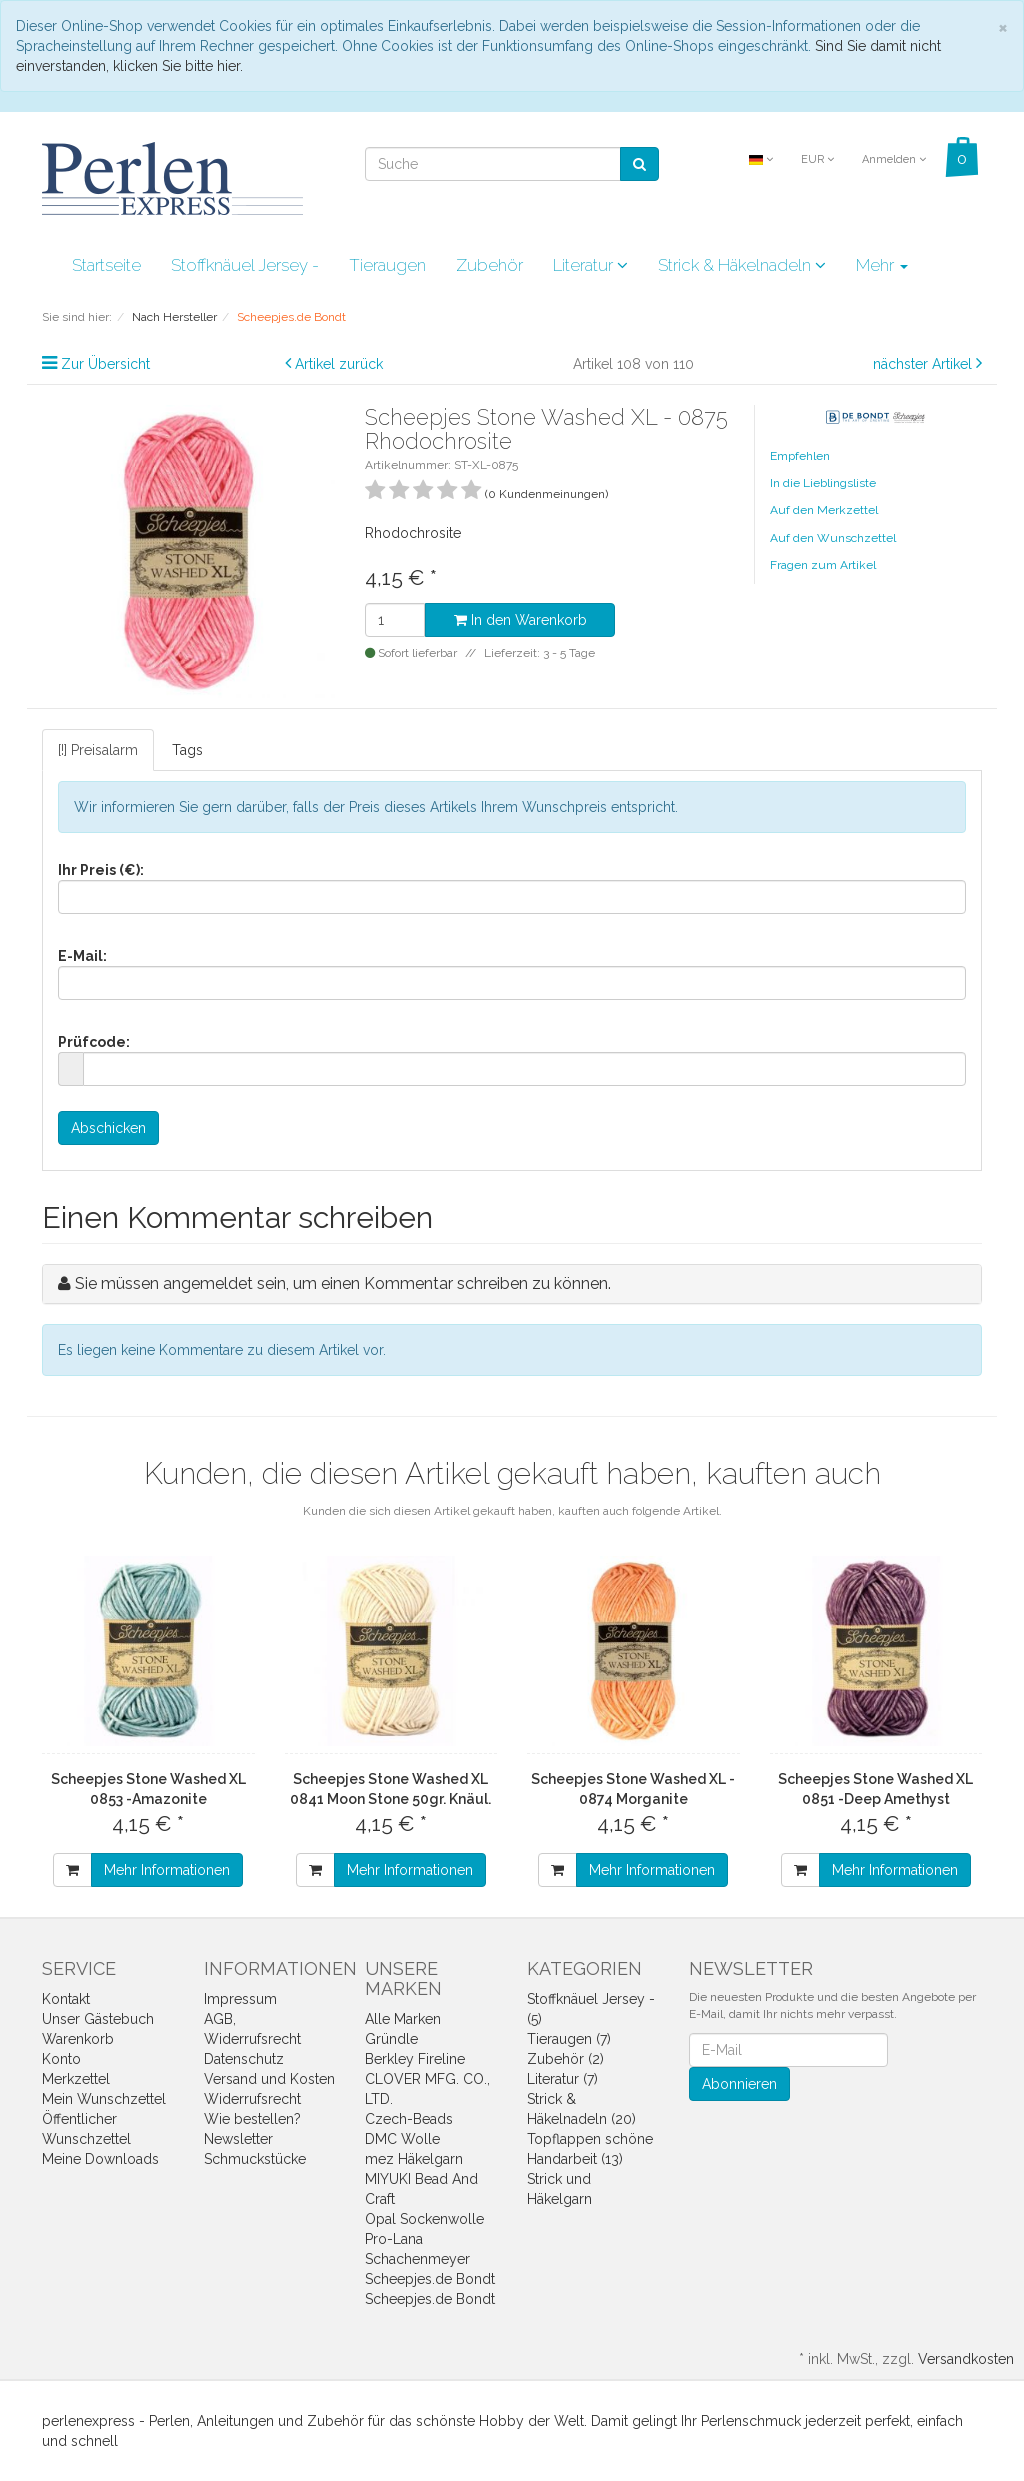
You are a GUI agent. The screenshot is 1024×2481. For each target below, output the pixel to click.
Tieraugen (387, 265)
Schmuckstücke (255, 2159)
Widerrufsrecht (252, 2099)
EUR (817, 159)
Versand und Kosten (269, 2079)
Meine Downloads (100, 2159)
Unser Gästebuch (98, 2019)
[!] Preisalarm (98, 750)
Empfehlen (800, 456)
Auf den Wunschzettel (833, 538)
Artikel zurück (339, 364)
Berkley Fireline (415, 2059)
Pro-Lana (394, 2239)
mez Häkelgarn (414, 2159)
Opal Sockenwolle (424, 2219)
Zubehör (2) (565, 2059)
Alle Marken (403, 2019)
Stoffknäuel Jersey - (245, 265)
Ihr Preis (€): (101, 870)
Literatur (590, 265)
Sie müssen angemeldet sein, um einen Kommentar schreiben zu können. (343, 1283)
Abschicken (108, 1128)
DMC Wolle (402, 2139)
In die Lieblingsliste (823, 483)
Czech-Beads (409, 2119)
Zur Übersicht (105, 364)
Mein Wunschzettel (104, 2099)
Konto (61, 2059)
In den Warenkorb (520, 620)
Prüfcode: (94, 1042)
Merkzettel (76, 2079)
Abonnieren (739, 2084)
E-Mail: (82, 956)
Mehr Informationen (167, 1870)
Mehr (882, 265)
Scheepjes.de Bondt (430, 2279)
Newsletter (238, 2139)
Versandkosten (966, 2359)
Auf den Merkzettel (824, 510)
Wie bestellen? (252, 2119)
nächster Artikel (924, 364)
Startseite (106, 265)
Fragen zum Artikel (823, 565)
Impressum (240, 1999)
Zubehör (489, 265)
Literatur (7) (562, 2079)
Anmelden (894, 159)
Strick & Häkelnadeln (742, 265)
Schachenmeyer (417, 2259)
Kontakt (66, 1999)
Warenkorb (78, 2039)
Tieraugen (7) (569, 2039)
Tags (187, 750)
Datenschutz (244, 2059)
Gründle (391, 2039)
